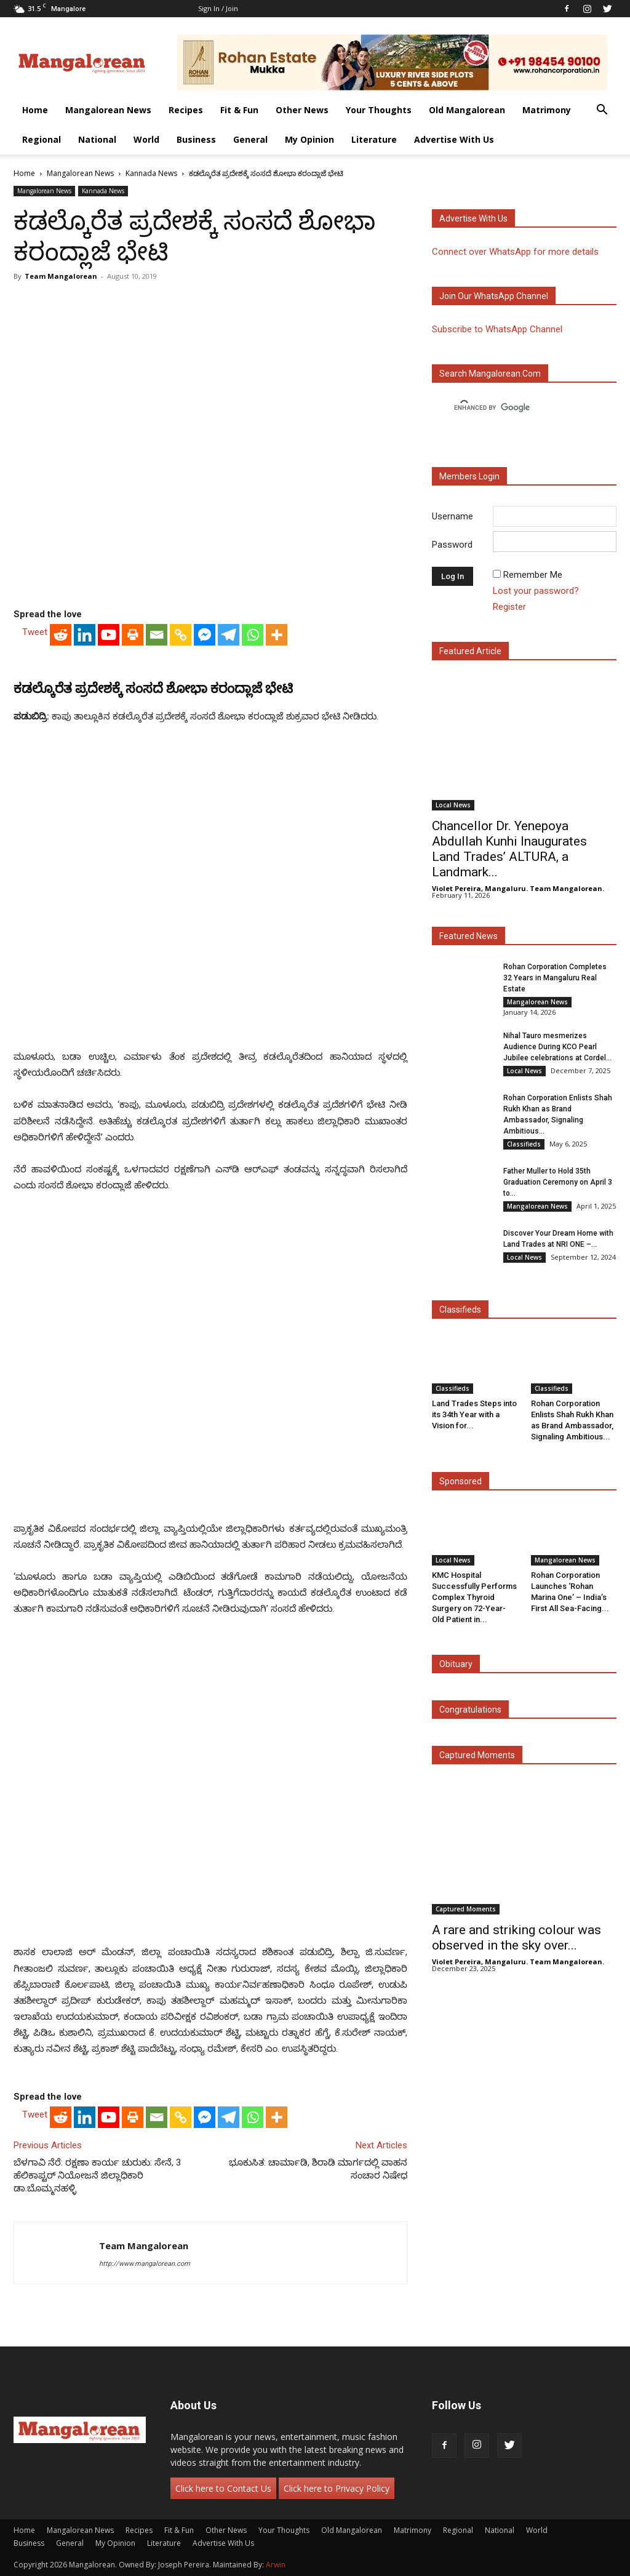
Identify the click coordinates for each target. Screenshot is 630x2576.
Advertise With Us (454, 139)
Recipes (186, 110)
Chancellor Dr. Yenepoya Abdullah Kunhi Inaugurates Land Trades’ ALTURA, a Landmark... (509, 848)
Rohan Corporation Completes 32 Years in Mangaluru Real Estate (555, 977)
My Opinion (309, 139)
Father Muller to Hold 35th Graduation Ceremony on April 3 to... (557, 1182)
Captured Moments (477, 1755)
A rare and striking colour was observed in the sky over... (516, 1937)
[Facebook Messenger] (204, 635)
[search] (513, 408)
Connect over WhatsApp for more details (515, 251)
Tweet (34, 632)
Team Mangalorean (61, 276)
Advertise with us (473, 218)
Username (452, 516)
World (146, 139)
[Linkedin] (84, 635)
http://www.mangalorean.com (144, 2264)
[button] (601, 111)
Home (35, 110)
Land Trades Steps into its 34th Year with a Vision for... (474, 1414)
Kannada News (151, 173)
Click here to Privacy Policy (336, 2488)
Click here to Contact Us (223, 2488)
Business (196, 139)
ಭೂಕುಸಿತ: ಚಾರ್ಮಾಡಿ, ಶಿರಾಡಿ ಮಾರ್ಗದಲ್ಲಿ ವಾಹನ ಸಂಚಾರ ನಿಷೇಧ (318, 2169)
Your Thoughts (379, 110)
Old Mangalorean (467, 110)
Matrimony (546, 110)
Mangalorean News (108, 110)
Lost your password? (536, 590)
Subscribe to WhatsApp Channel (497, 329)
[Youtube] (108, 635)
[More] (276, 635)
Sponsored (460, 1481)
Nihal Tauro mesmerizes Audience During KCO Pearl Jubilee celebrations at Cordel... (557, 1046)
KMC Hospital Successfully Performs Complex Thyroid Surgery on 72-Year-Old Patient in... (474, 1597)
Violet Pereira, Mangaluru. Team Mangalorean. (518, 888)
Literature (374, 139)
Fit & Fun (239, 110)
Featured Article (470, 651)
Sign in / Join (218, 8)
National (97, 139)
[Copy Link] (180, 635)
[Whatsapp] (252, 635)
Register (509, 606)
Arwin (275, 2564)
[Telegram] (228, 635)
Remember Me (532, 574)
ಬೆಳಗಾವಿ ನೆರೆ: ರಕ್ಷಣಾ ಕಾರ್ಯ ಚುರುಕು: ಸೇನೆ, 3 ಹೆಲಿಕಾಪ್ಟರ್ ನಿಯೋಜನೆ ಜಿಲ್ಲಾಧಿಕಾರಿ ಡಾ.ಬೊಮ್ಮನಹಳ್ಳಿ (97, 2175)
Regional (41, 139)
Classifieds (524, 1144)
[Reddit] (60, 635)
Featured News (468, 936)
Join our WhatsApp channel (493, 296)
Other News (302, 110)
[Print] (132, 635)
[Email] (156, 635)
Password (452, 544)
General (250, 139)
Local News (453, 805)
